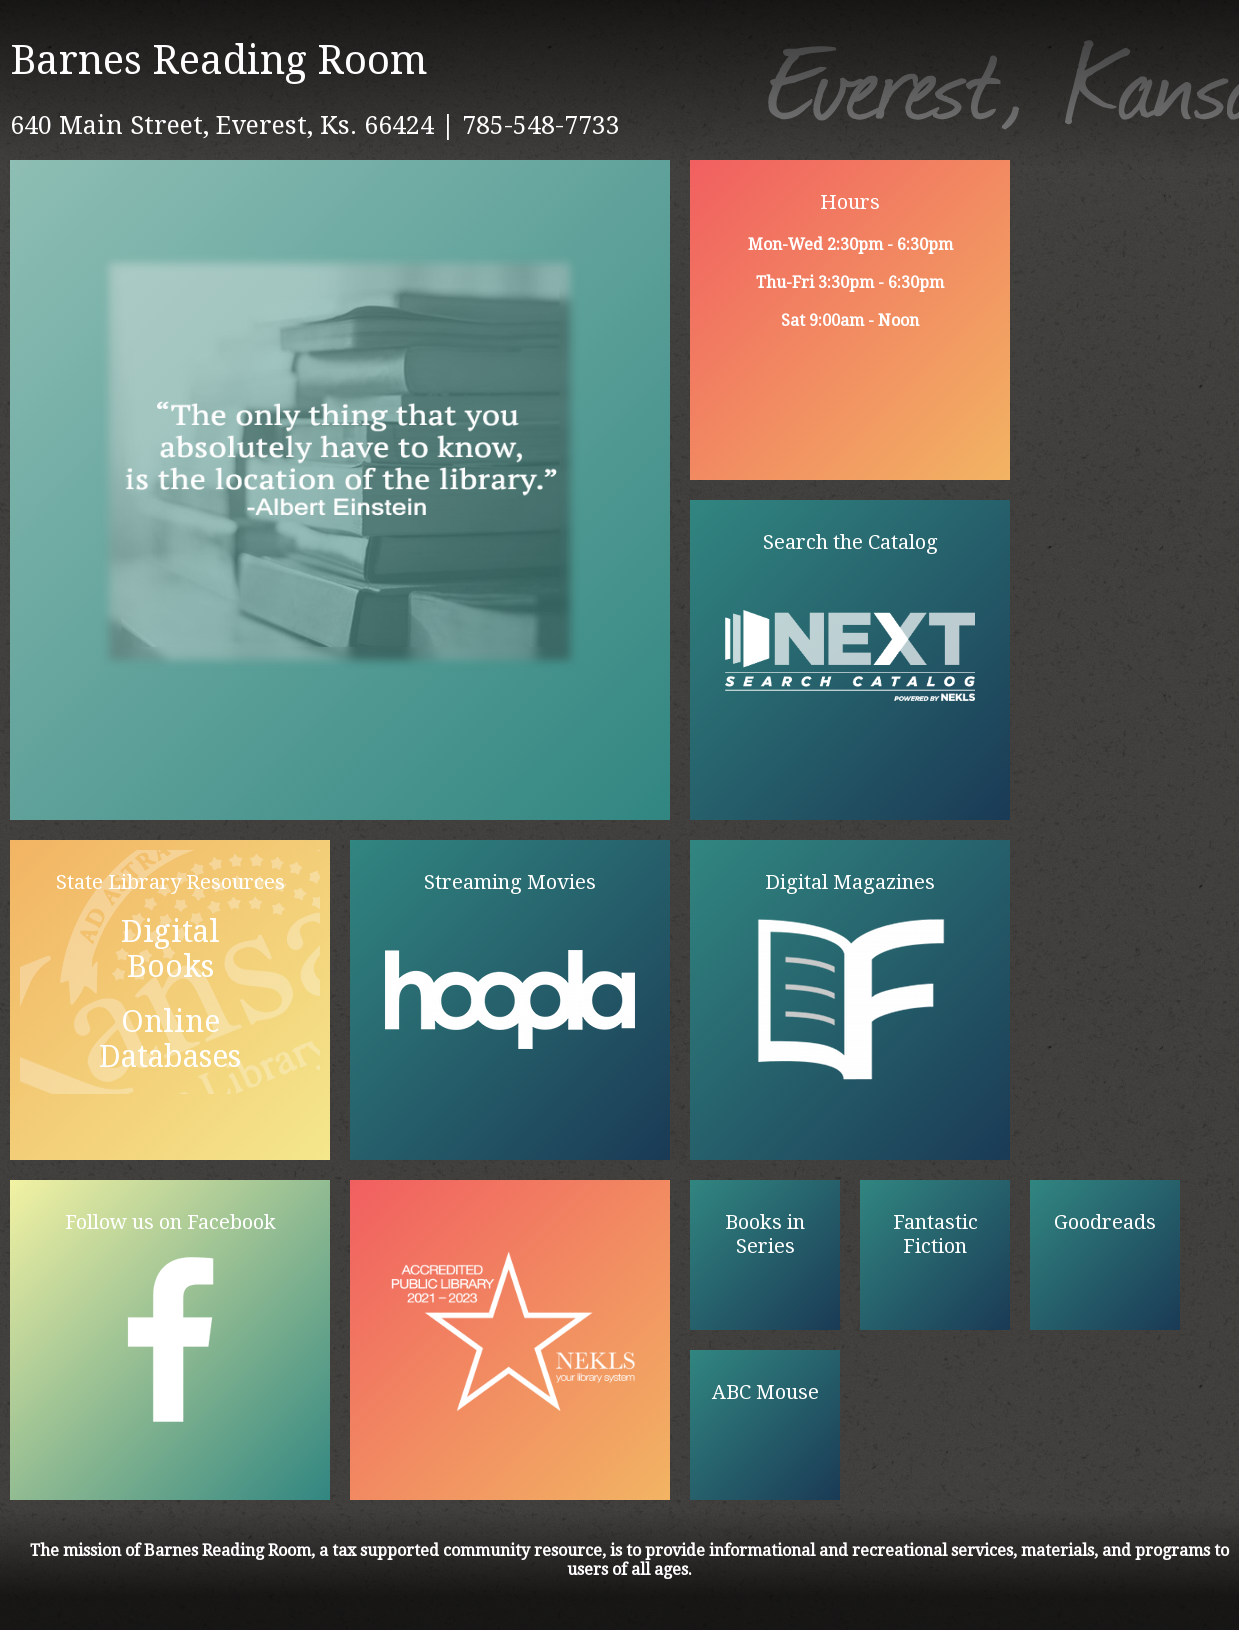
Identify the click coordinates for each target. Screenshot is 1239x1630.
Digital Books (170, 949)
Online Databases (170, 1039)
